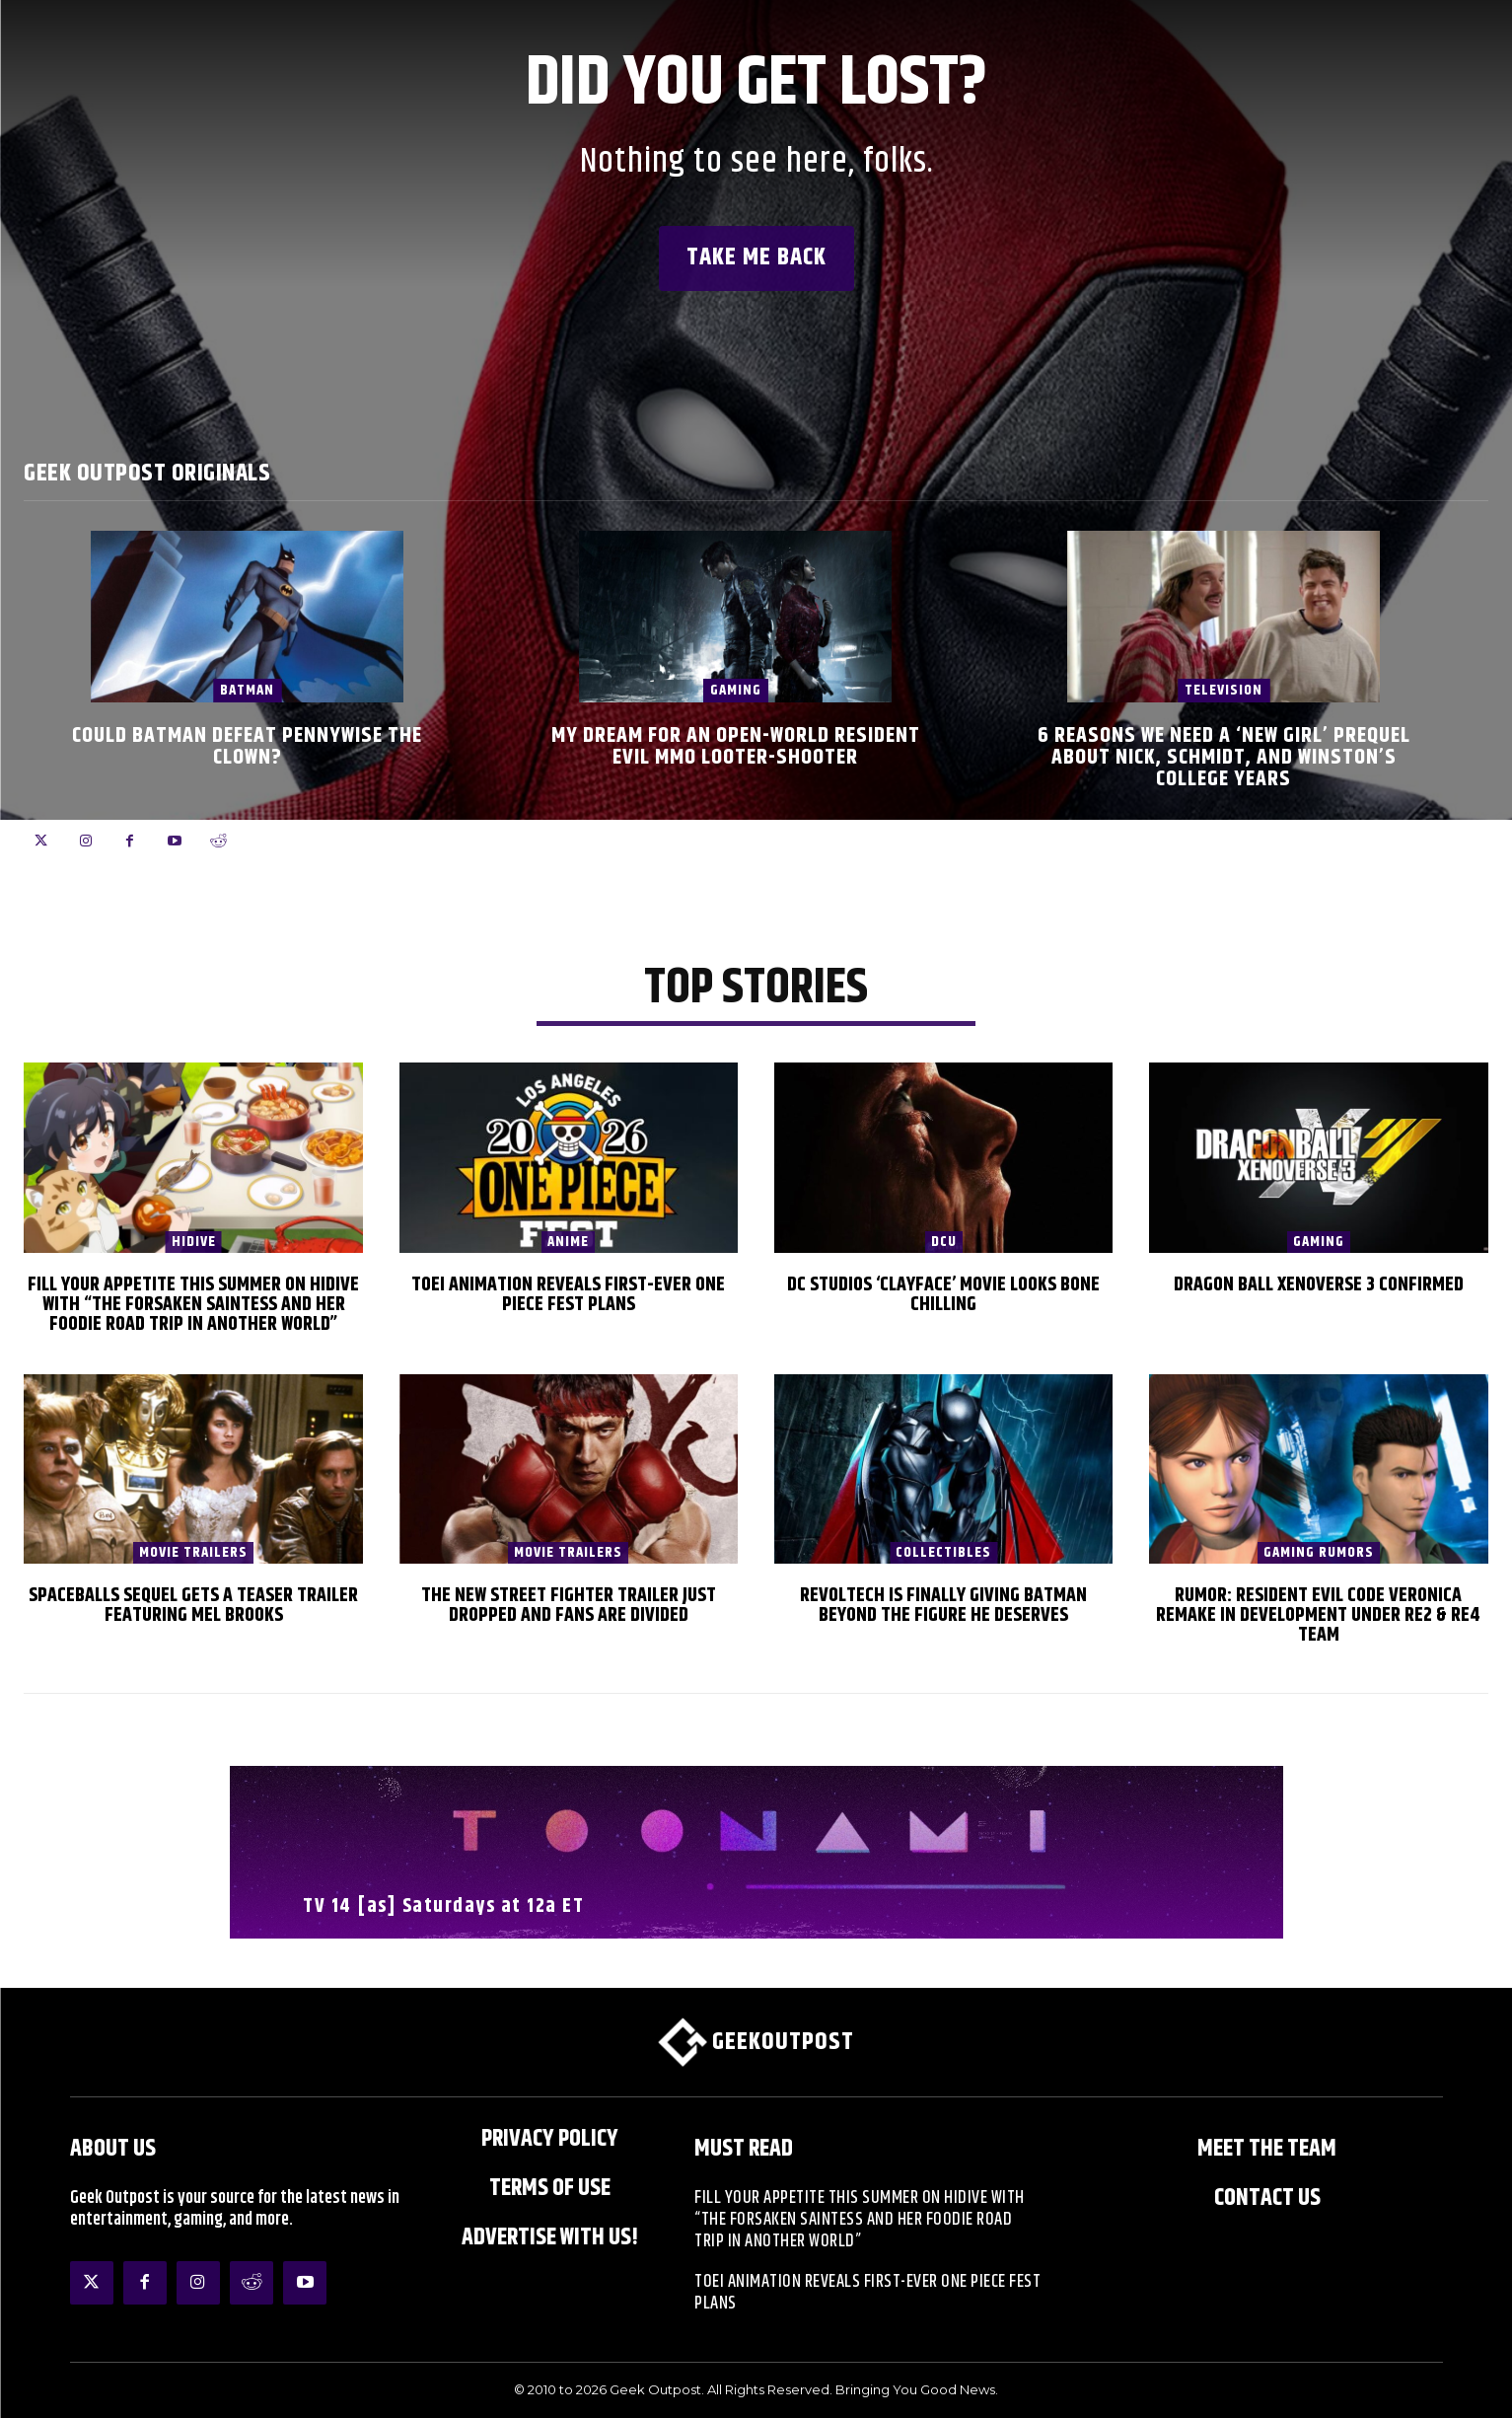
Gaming (735, 690)
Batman (247, 690)
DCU (944, 1242)
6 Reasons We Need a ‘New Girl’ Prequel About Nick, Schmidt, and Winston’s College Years (1224, 757)
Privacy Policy (549, 2139)
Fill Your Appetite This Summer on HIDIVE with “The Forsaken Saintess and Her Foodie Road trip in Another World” (193, 1305)
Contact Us (1267, 2198)
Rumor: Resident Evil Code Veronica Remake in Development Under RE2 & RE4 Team (1318, 1615)
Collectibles (943, 1553)
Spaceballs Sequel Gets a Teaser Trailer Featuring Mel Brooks (193, 1605)
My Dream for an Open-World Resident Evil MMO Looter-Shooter (735, 746)
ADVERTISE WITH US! (550, 2237)
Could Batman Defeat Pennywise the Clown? (247, 746)
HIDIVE (194, 1242)
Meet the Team (1266, 2148)
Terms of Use (550, 2188)
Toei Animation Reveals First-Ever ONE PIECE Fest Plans (568, 1295)
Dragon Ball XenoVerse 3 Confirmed (1319, 1285)
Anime (568, 1242)
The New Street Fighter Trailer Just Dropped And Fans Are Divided (568, 1605)
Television (1223, 690)
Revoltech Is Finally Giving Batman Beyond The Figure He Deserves (943, 1605)
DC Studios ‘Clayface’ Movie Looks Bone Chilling (943, 1295)
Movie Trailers (193, 1553)
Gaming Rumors (1318, 1553)
